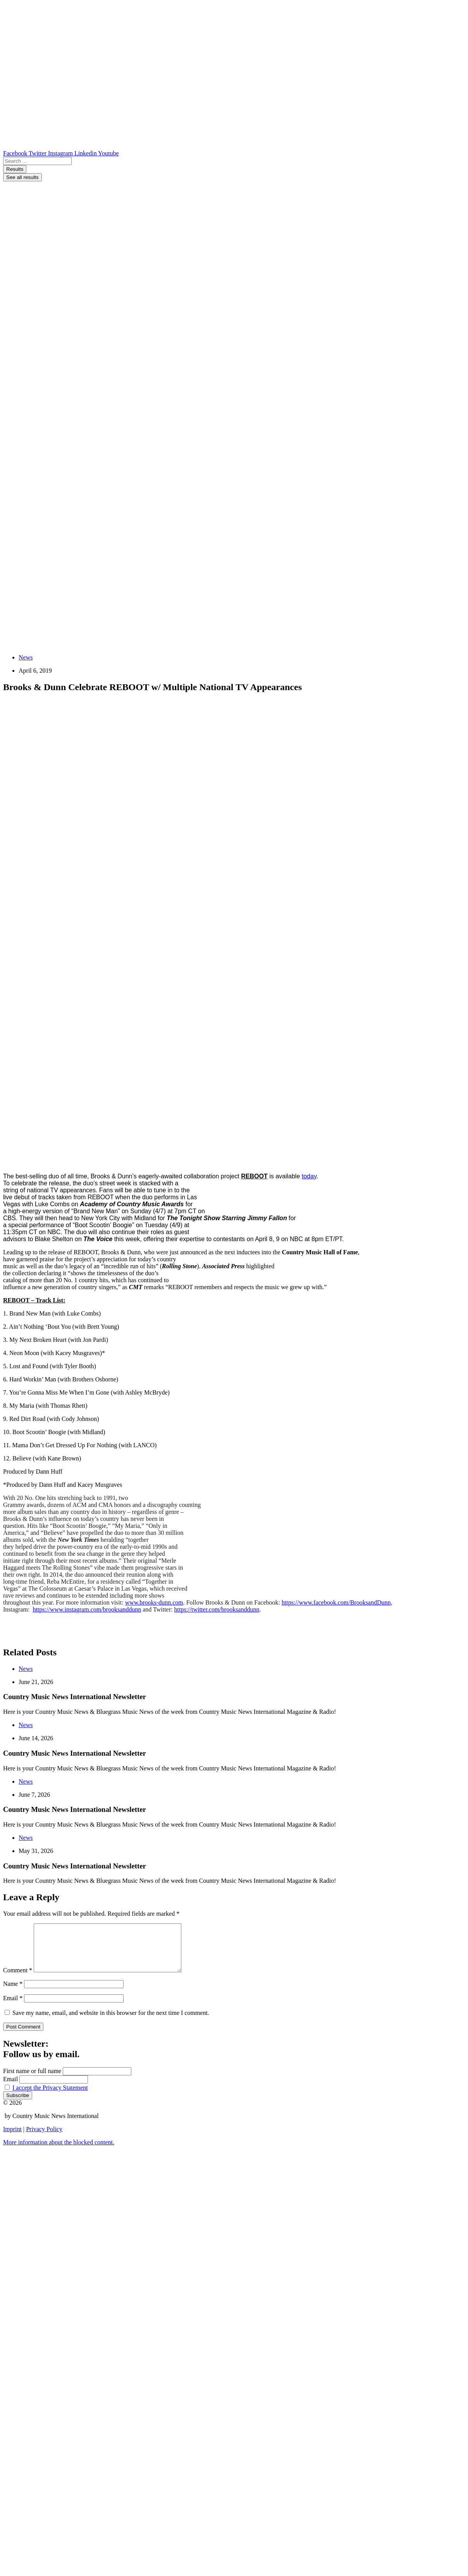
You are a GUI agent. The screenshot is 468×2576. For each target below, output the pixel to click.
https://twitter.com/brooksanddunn (216, 1609)
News (26, 657)
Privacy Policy (44, 2138)
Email (12, 2007)
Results (14, 169)
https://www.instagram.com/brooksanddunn (87, 1609)
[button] (58, 2151)
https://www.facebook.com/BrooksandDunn (336, 1602)
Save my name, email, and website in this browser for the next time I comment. (110, 2022)
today (309, 1176)
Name (12, 1993)
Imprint (12, 2138)
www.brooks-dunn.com (154, 1602)
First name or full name (32, 2080)
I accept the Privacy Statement (50, 2097)
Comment (17, 1979)
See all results (22, 177)
